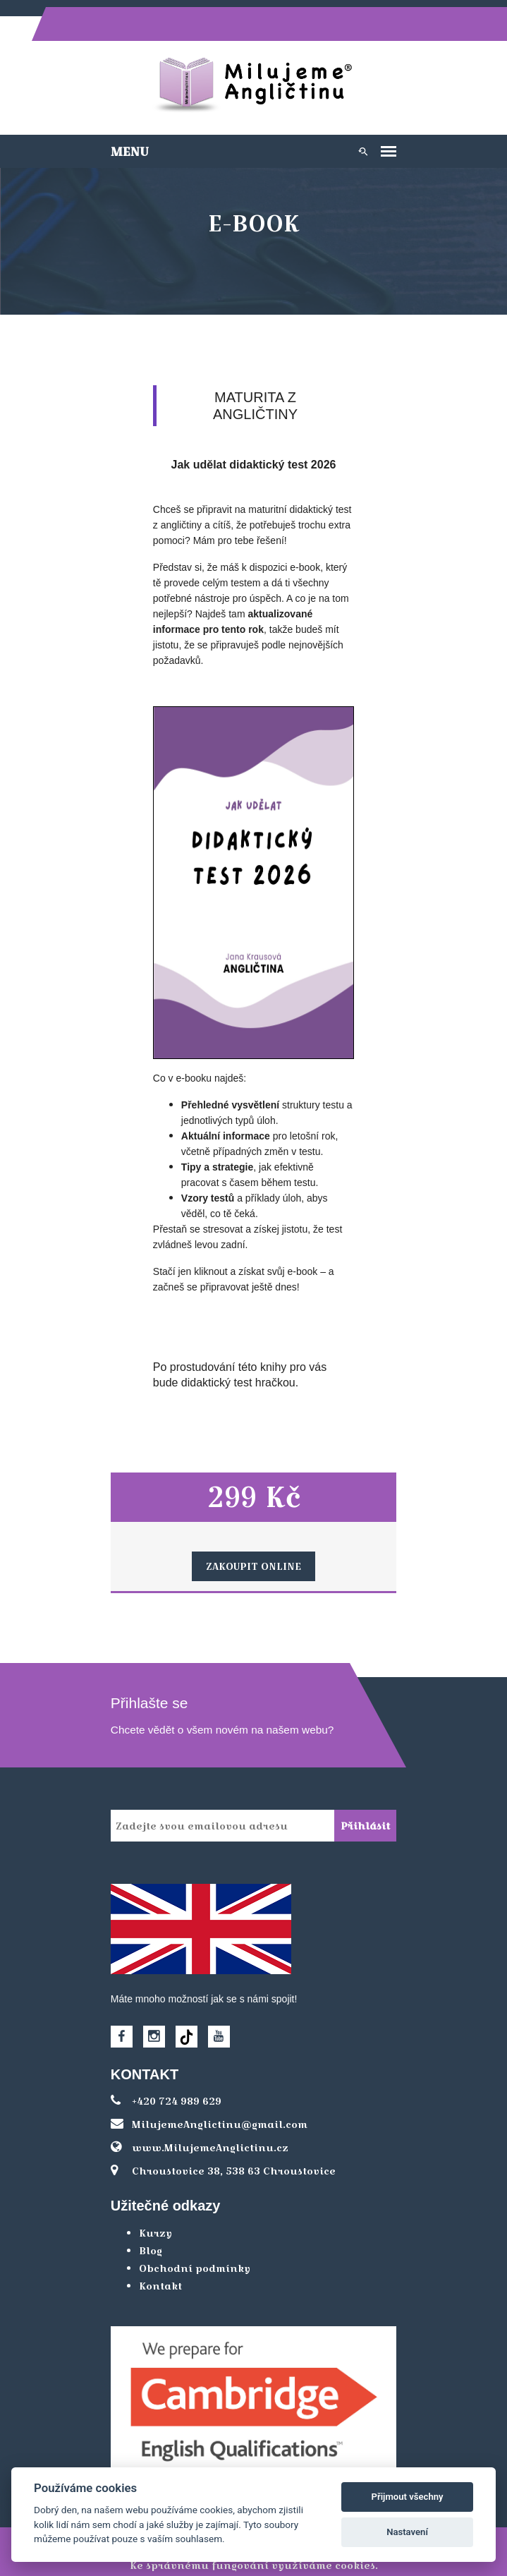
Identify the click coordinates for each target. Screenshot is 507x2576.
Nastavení (407, 2532)
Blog (145, 2218)
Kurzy (150, 2201)
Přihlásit (371, 1793)
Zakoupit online (253, 1534)
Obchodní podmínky (189, 2236)
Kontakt (155, 2254)
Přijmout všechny (408, 2496)
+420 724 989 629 (161, 2069)
